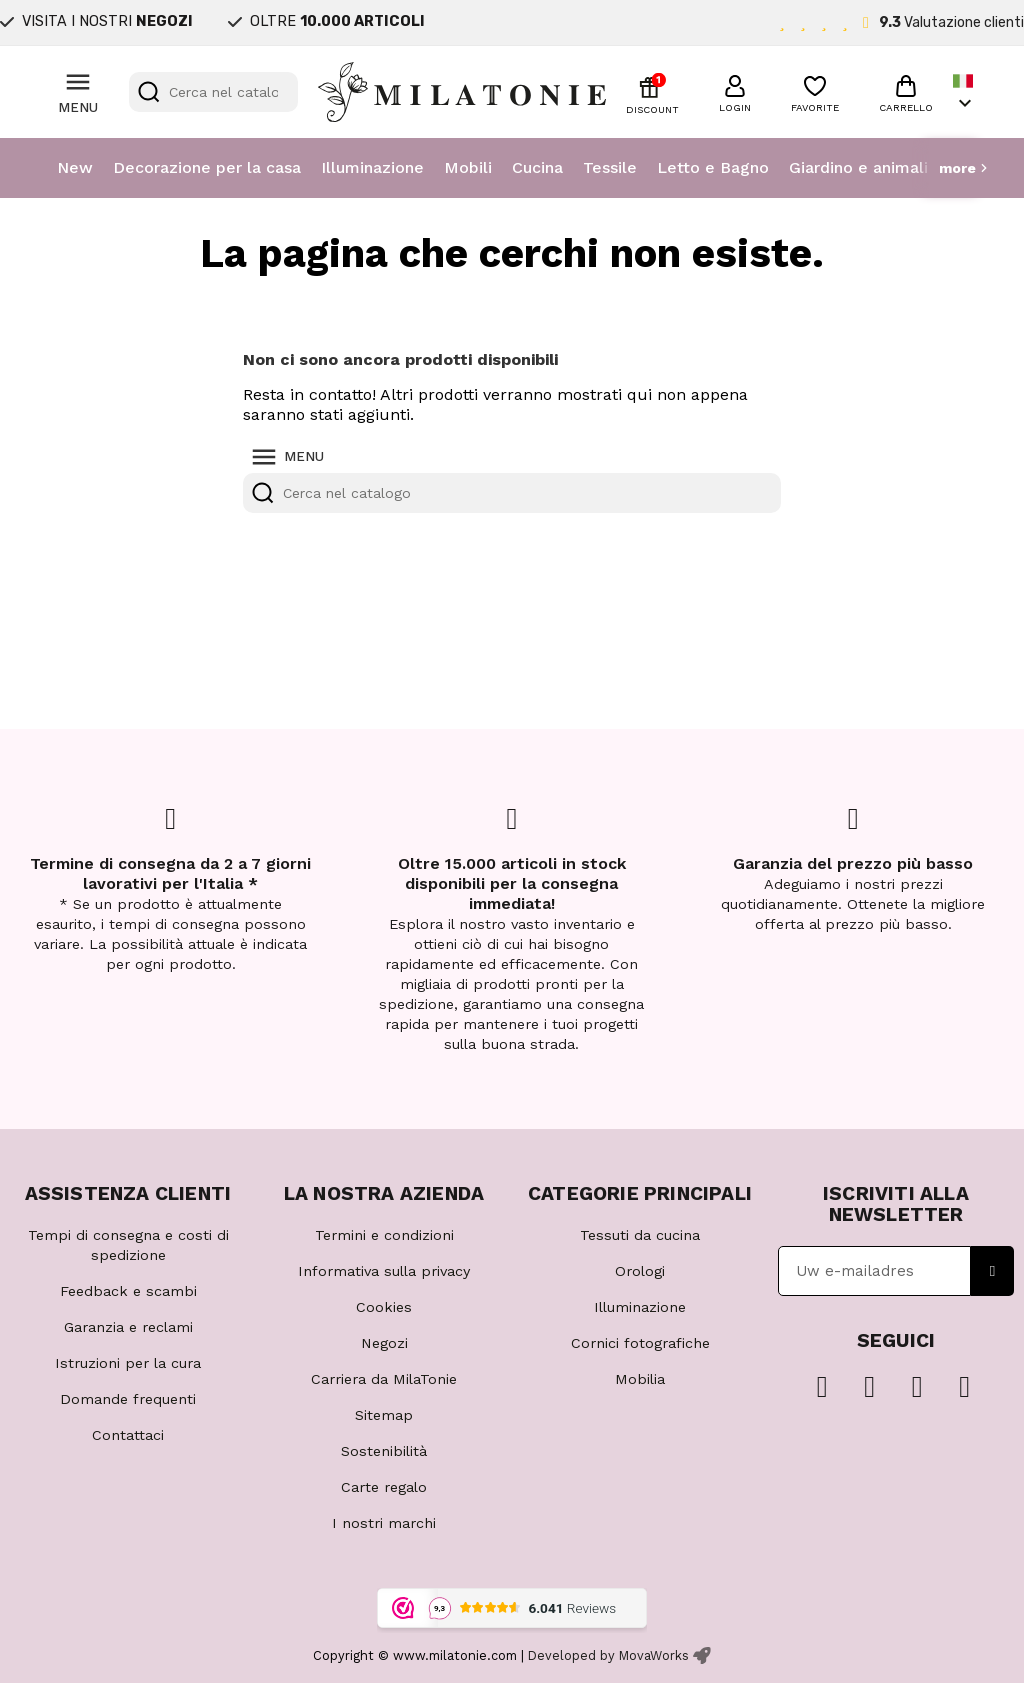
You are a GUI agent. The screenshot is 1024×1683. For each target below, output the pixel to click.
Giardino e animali (858, 167)
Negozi (384, 1343)
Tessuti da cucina (640, 1235)
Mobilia (640, 1379)
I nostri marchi (384, 1523)
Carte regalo (384, 1487)
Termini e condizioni (384, 1235)
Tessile (610, 167)
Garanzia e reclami (128, 1327)
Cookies (384, 1307)
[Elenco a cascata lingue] (965, 92)
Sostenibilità (384, 1451)
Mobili (468, 167)
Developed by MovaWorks (608, 1655)
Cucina (537, 167)
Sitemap (384, 1415)
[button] (735, 91)
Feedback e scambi (128, 1291)
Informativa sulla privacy (384, 1271)
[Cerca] (214, 92)
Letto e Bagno (713, 167)
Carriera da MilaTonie (384, 1379)
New (75, 167)
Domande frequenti (128, 1399)
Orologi (640, 1271)
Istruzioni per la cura (128, 1363)
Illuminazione (372, 167)
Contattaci (128, 1435)
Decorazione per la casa (207, 167)
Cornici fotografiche (640, 1343)
